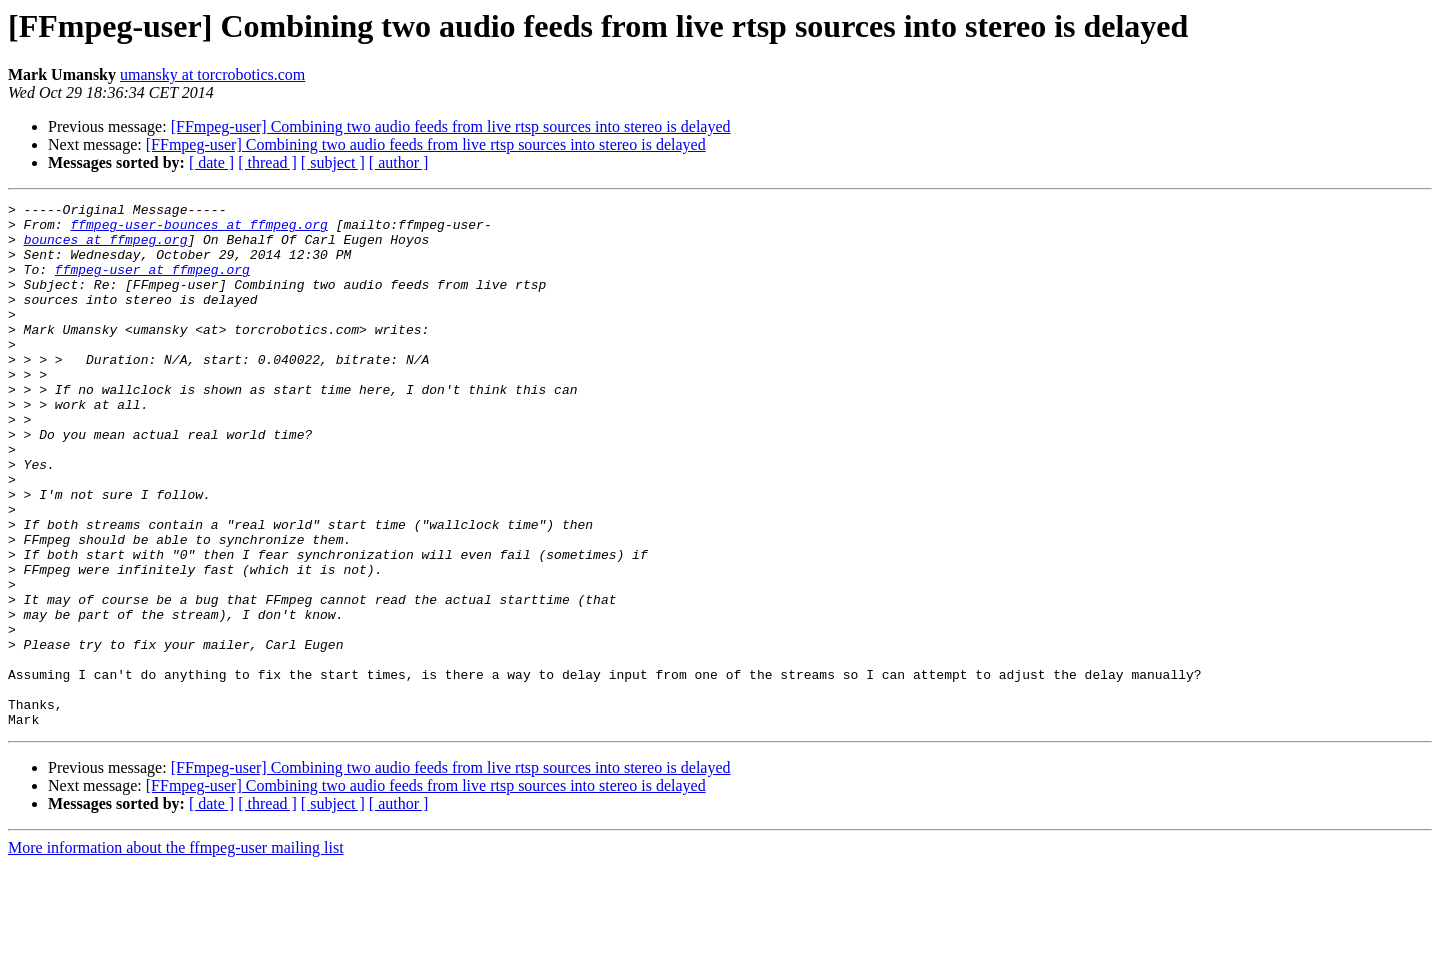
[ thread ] (267, 162)
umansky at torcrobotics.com (212, 74)
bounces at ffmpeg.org (106, 248)
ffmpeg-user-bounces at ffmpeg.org (198, 230)
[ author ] (399, 162)
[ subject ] (333, 162)
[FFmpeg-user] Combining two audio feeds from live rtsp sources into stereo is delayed (451, 126)
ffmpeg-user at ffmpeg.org (152, 284)
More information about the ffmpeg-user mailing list (176, 952)
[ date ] (211, 162)
